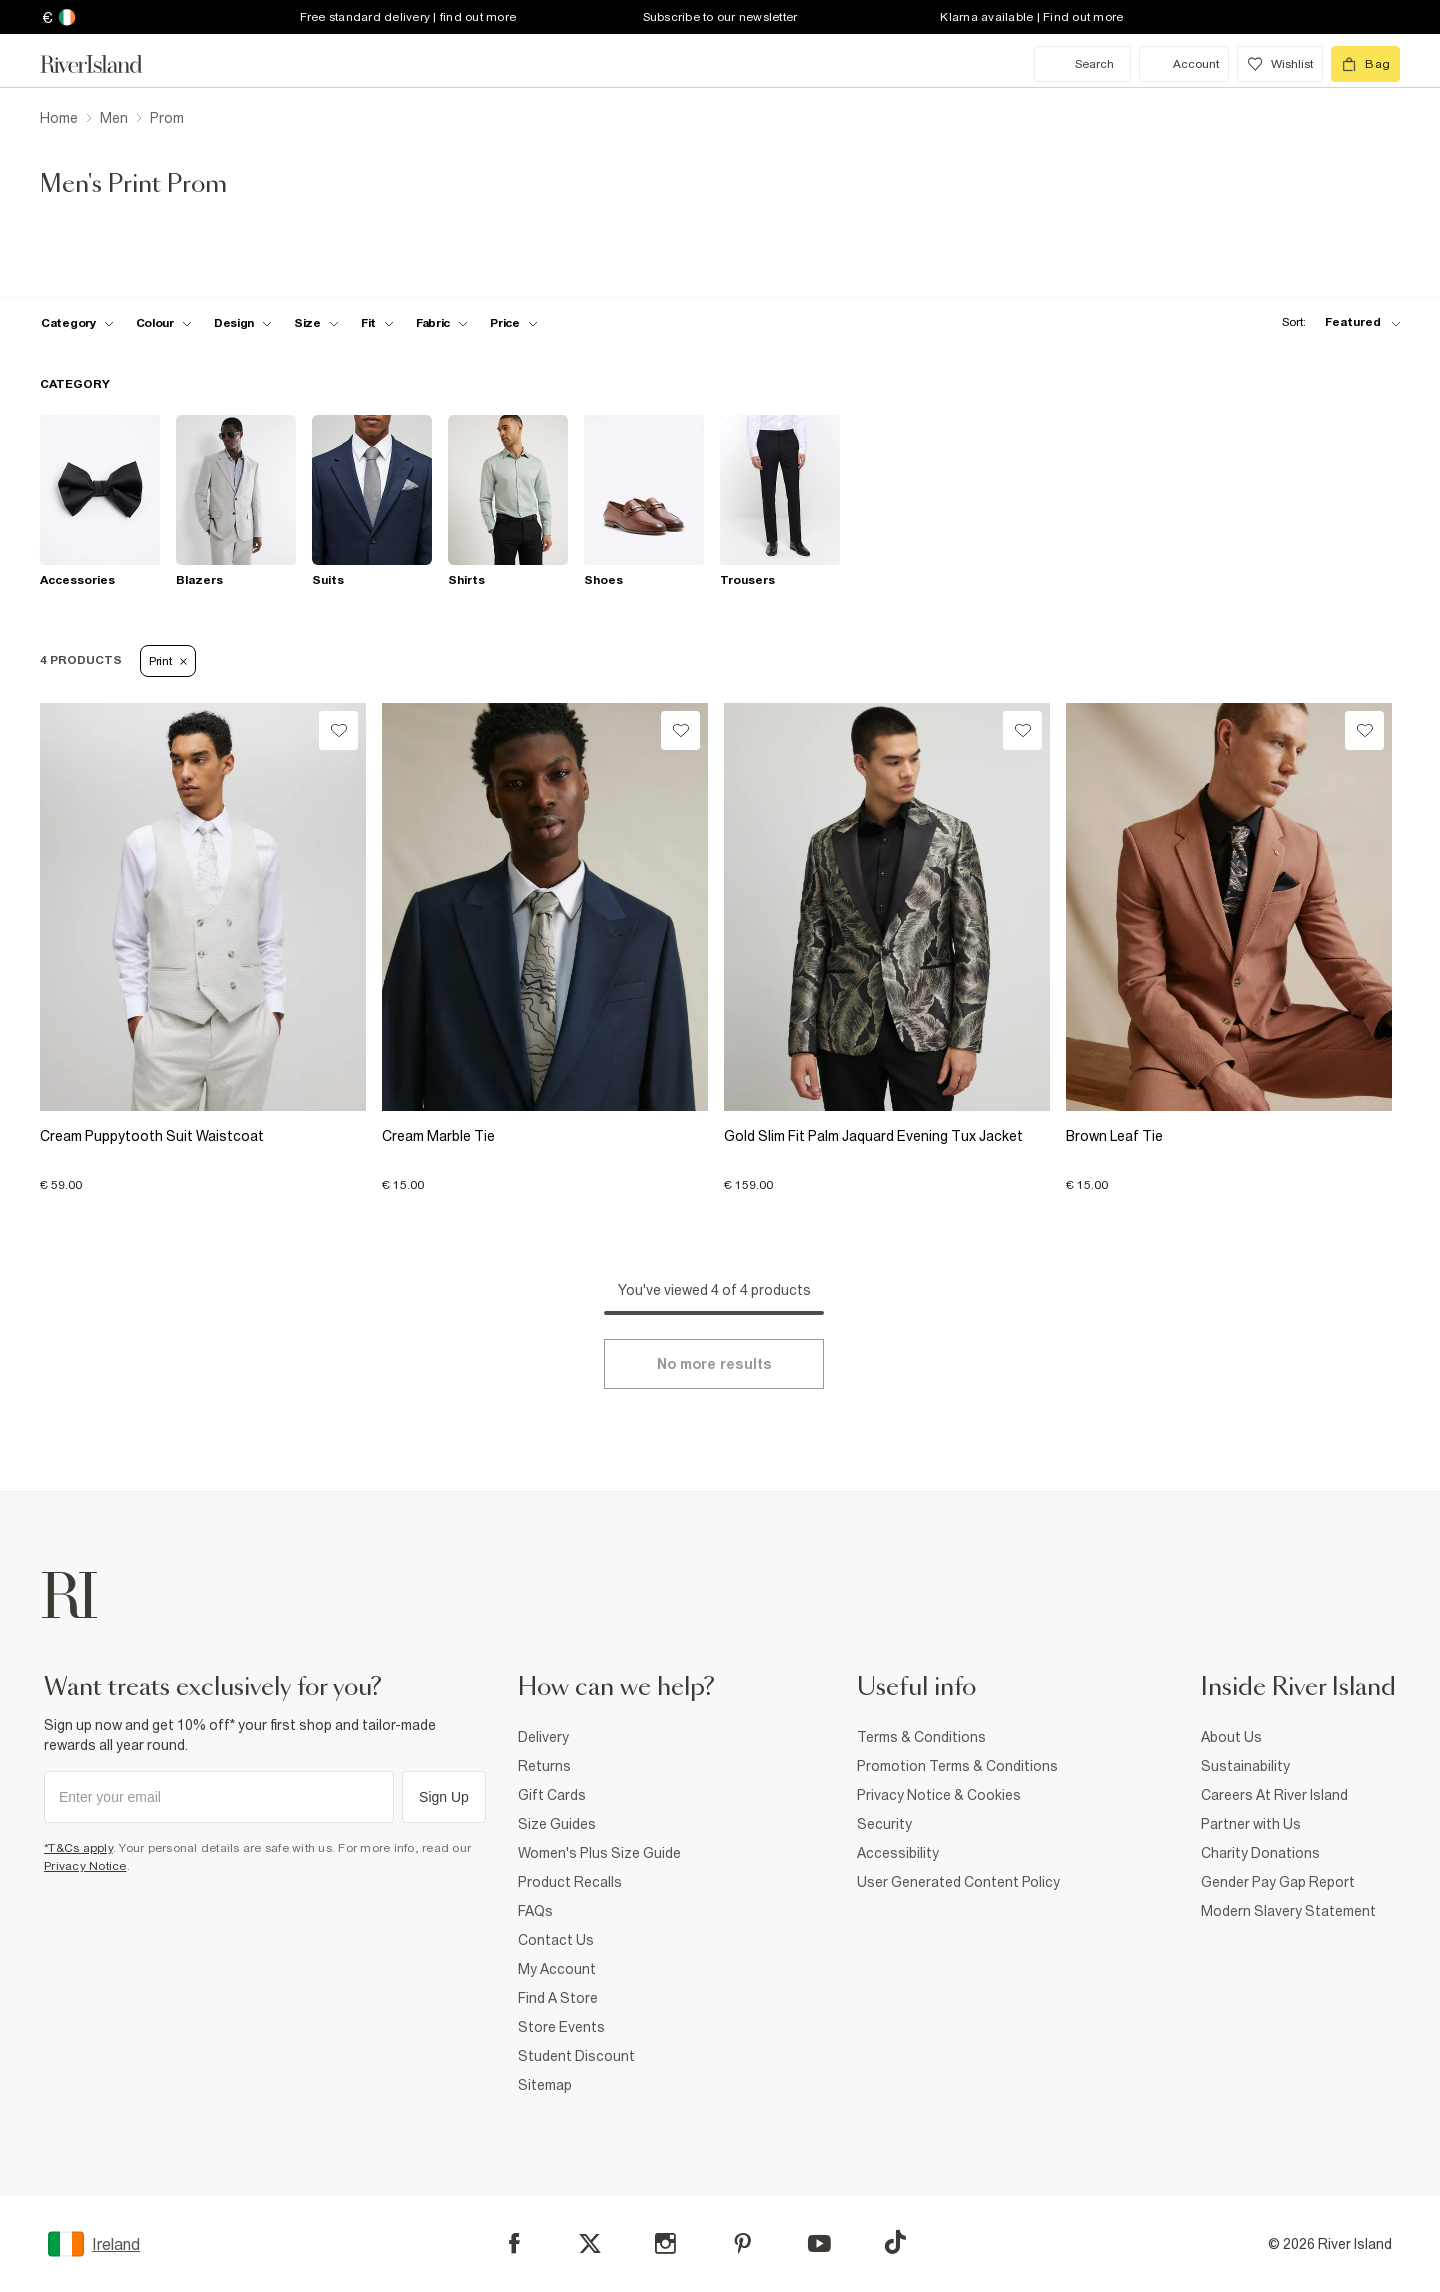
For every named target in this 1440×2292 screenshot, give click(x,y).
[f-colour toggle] (164, 323)
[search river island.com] (1082, 64)
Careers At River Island (1274, 1795)
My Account (557, 1969)
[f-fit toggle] (377, 323)
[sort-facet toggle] (1336, 322)
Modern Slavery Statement (1288, 1911)
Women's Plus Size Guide (599, 1853)
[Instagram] (665, 2243)
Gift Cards (552, 1795)
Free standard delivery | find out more (408, 17)
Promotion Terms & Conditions (957, 1766)
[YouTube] (819, 2243)
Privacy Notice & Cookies (939, 1795)
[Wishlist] (338, 730)
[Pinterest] (742, 2243)
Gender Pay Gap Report (1278, 1882)
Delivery (543, 1737)
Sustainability (1245, 1766)
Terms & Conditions (921, 1737)
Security (884, 1824)
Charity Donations (1260, 1853)
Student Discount (576, 2056)
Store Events (561, 2027)
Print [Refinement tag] (168, 661)
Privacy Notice (85, 1866)
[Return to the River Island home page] (106, 64)
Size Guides (557, 1824)
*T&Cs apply (78, 1848)
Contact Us (556, 1940)
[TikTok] (895, 2242)
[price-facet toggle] (514, 323)
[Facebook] (514, 2243)
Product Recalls (570, 1882)
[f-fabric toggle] (442, 323)
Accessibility (898, 1853)
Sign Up (444, 1797)
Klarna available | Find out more (1031, 17)
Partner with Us (1251, 1824)
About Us (1231, 1737)
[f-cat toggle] (77, 323)
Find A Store (558, 1998)
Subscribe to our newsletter (720, 17)
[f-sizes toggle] (316, 323)
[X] (590, 2244)
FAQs (535, 1911)
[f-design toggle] (243, 323)
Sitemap (545, 2085)
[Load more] (714, 1364)
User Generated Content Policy (958, 1882)
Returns (544, 1766)
